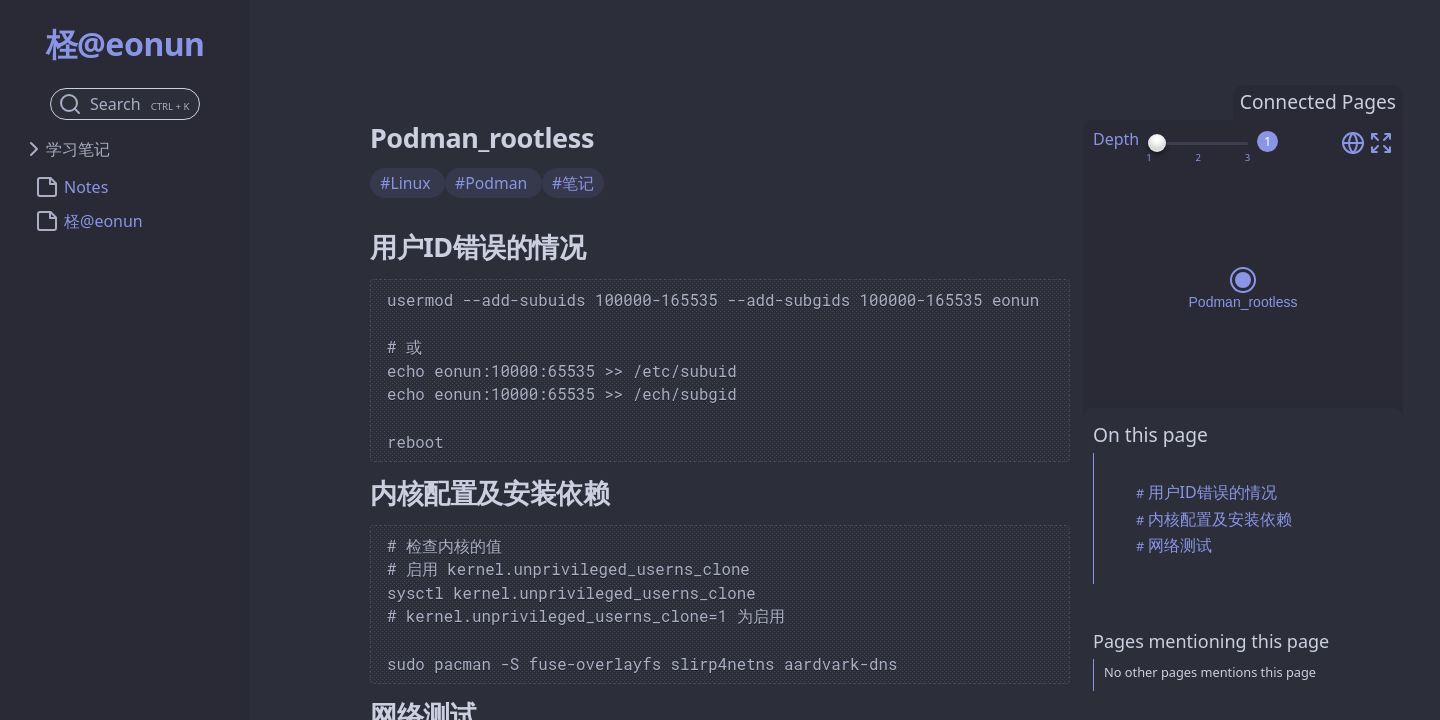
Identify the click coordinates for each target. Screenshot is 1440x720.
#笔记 (573, 183)
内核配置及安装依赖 (1220, 519)
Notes (86, 187)
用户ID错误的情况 (1212, 492)
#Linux (407, 183)
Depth (1116, 139)
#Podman (493, 183)
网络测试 (1180, 545)
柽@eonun (103, 221)
